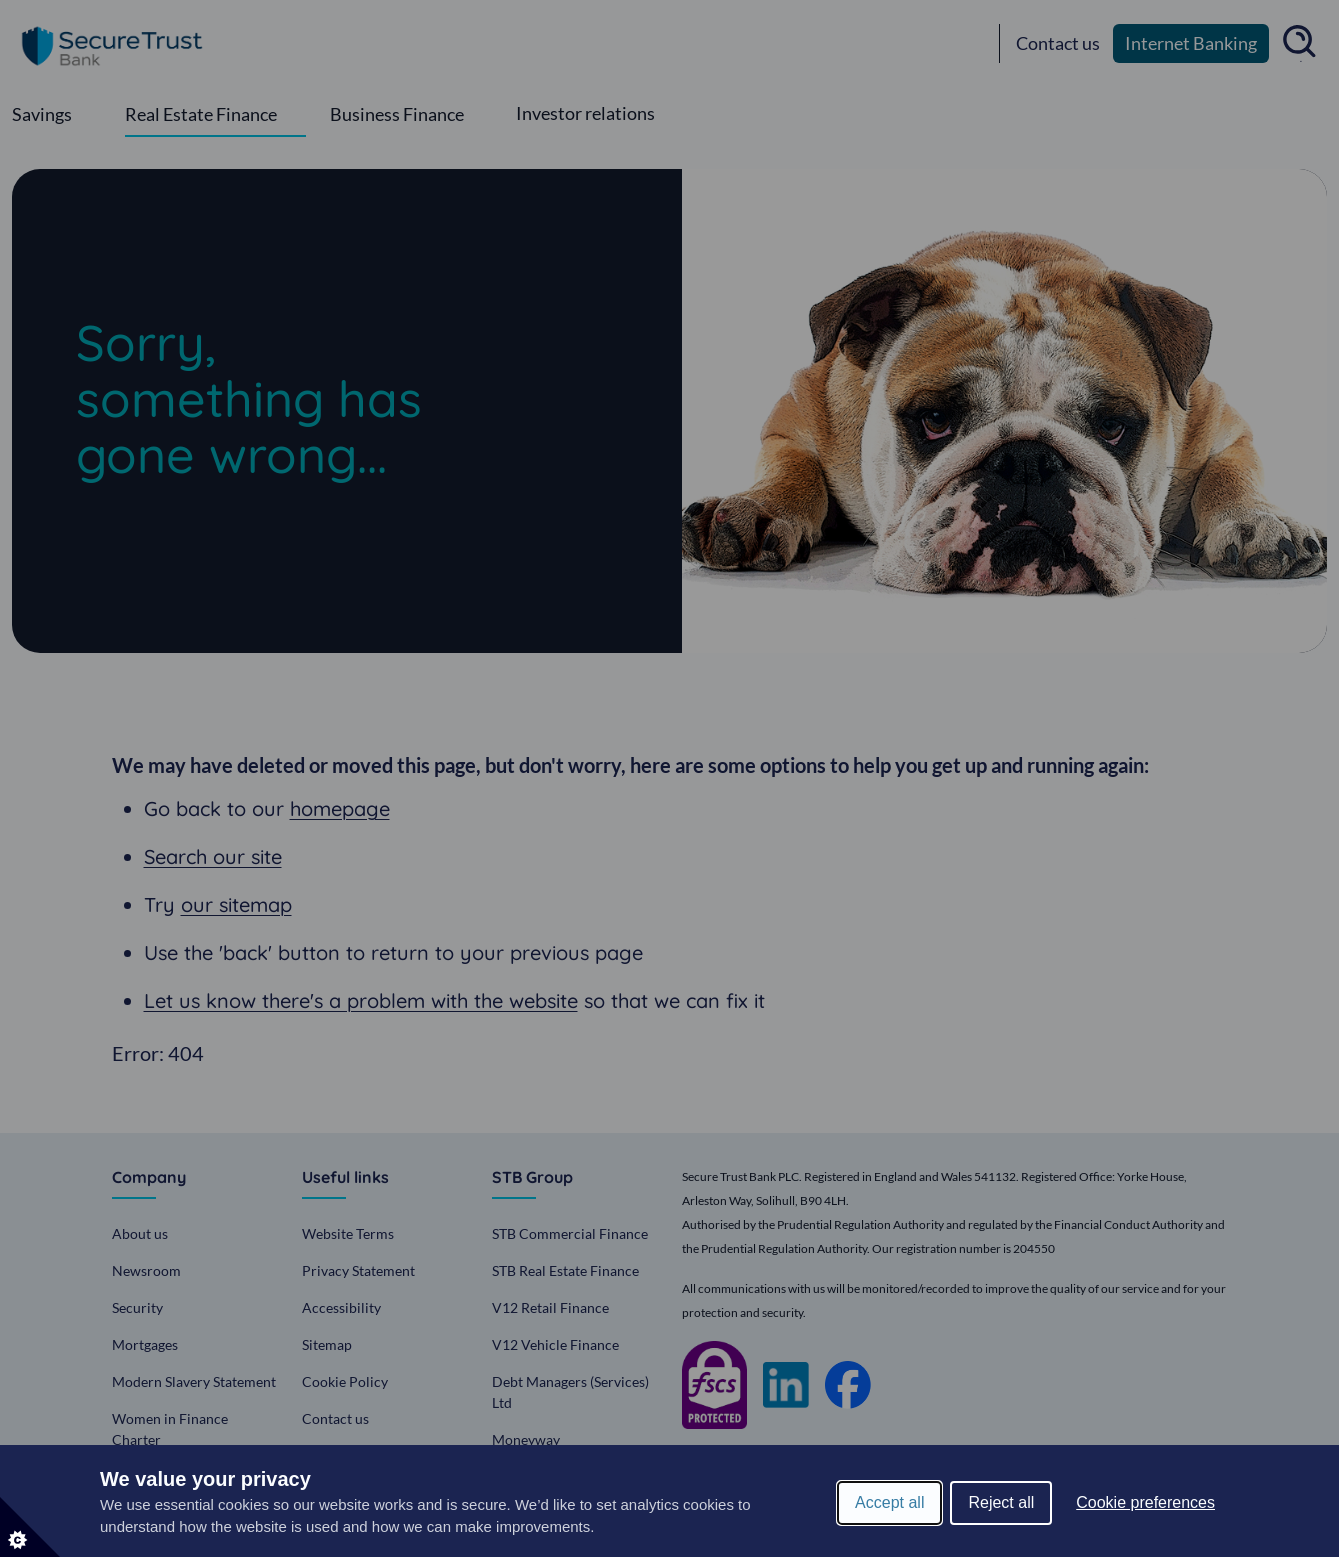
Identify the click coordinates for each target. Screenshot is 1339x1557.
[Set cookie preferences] (30, 1527)
